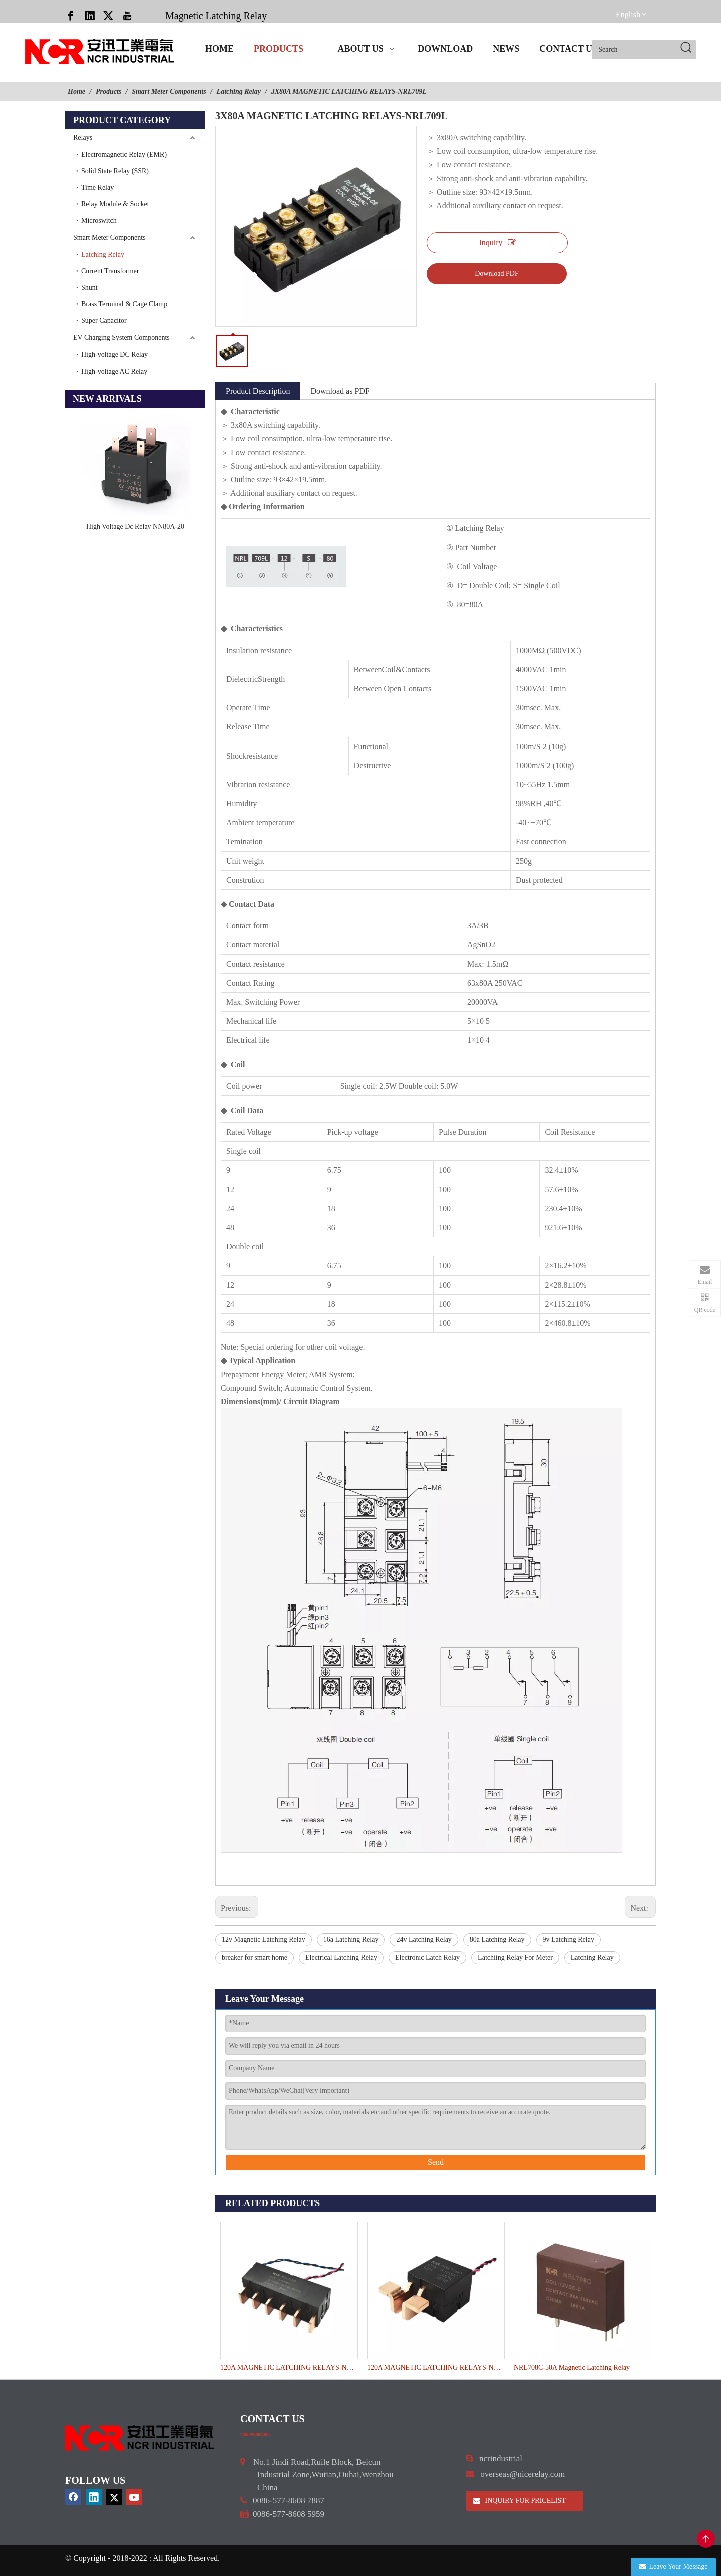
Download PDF (497, 273)
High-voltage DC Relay (114, 354)
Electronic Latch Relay (427, 1957)
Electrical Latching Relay (341, 1957)
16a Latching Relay (351, 1939)
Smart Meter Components (109, 237)
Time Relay (97, 187)
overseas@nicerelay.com (522, 2474)
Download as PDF (339, 391)
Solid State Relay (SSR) (115, 171)
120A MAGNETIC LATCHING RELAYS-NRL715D (435, 2367)
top (706, 2539)
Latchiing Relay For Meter (515, 1957)
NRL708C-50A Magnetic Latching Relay (572, 2367)
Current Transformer (110, 271)
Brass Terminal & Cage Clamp (124, 304)
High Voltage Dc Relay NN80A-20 (135, 526)
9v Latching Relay (568, 1939)
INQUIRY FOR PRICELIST (519, 2500)
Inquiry (497, 242)
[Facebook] (70, 15)
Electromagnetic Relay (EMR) (124, 154)
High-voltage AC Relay (114, 371)
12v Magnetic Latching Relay (263, 1939)
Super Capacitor (104, 320)
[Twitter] (108, 15)
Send (436, 2162)
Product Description (258, 391)
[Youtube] (127, 15)
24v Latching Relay (423, 1939)
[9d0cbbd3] (140, 2438)
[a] (255, 2434)
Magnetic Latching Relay (216, 15)
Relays (82, 137)
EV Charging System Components (121, 337)
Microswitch (99, 220)
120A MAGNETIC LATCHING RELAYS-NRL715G (288, 2367)
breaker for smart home (254, 1957)
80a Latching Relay (497, 1939)
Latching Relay (102, 254)
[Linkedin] (89, 15)
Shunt (89, 287)
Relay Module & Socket (115, 204)
